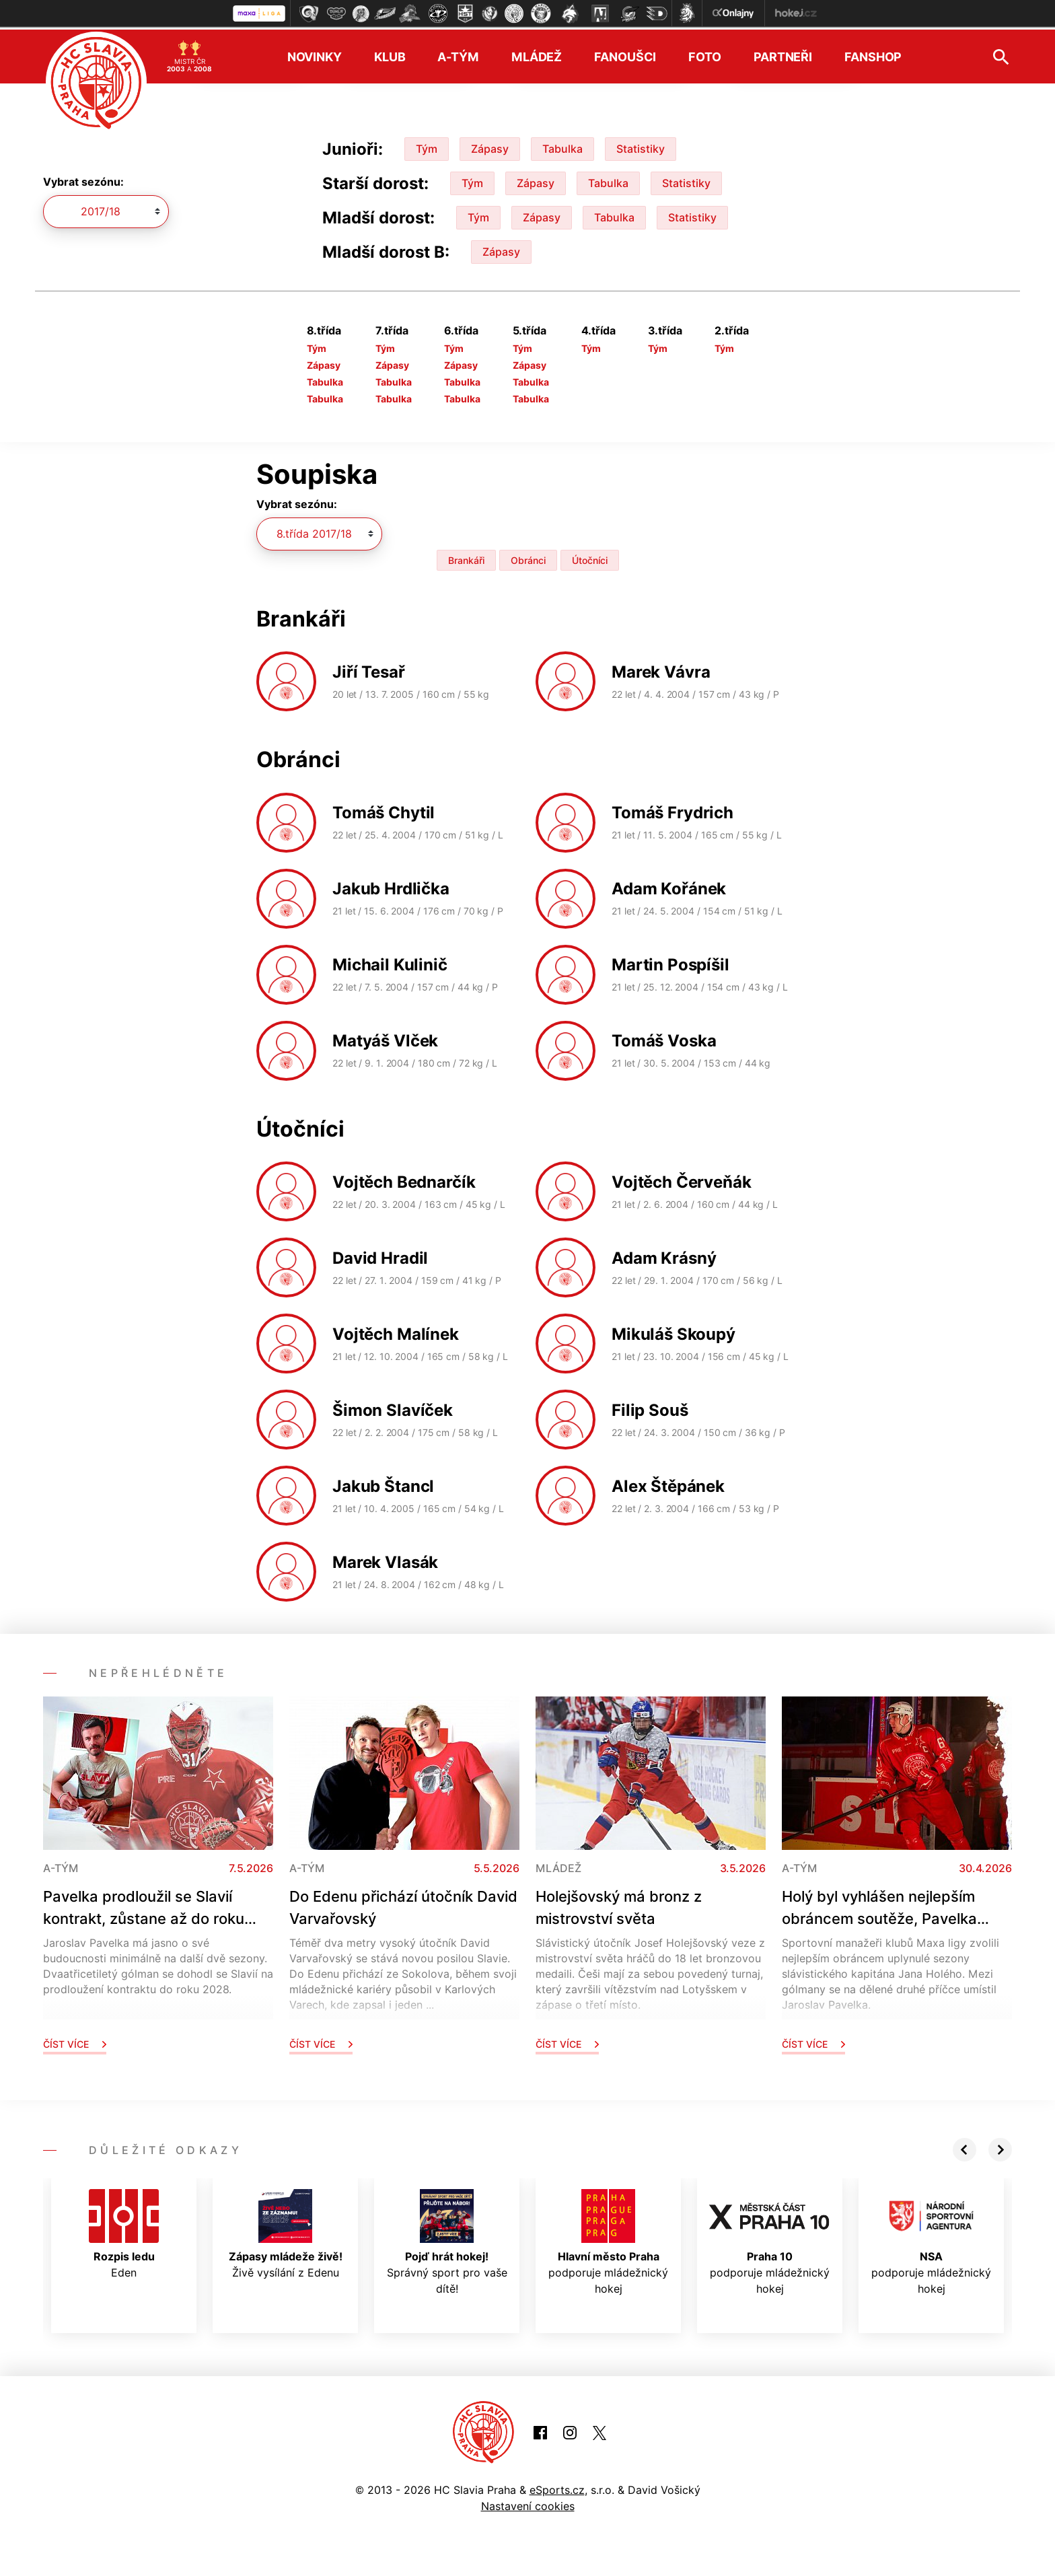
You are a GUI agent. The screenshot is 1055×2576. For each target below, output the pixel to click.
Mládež (536, 54)
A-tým (457, 54)
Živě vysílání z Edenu (285, 2231)
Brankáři (466, 557)
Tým (426, 146)
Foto (704, 54)
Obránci (528, 557)
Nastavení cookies (528, 2503)
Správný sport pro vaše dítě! (447, 2239)
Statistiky (640, 146)
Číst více (74, 2041)
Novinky (314, 54)
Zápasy (490, 146)
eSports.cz (557, 2487)
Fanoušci (625, 54)
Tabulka (562, 146)
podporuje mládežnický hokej (608, 2239)
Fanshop (873, 54)
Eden (124, 2231)
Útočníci (590, 557)
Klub (390, 54)
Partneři (783, 54)
